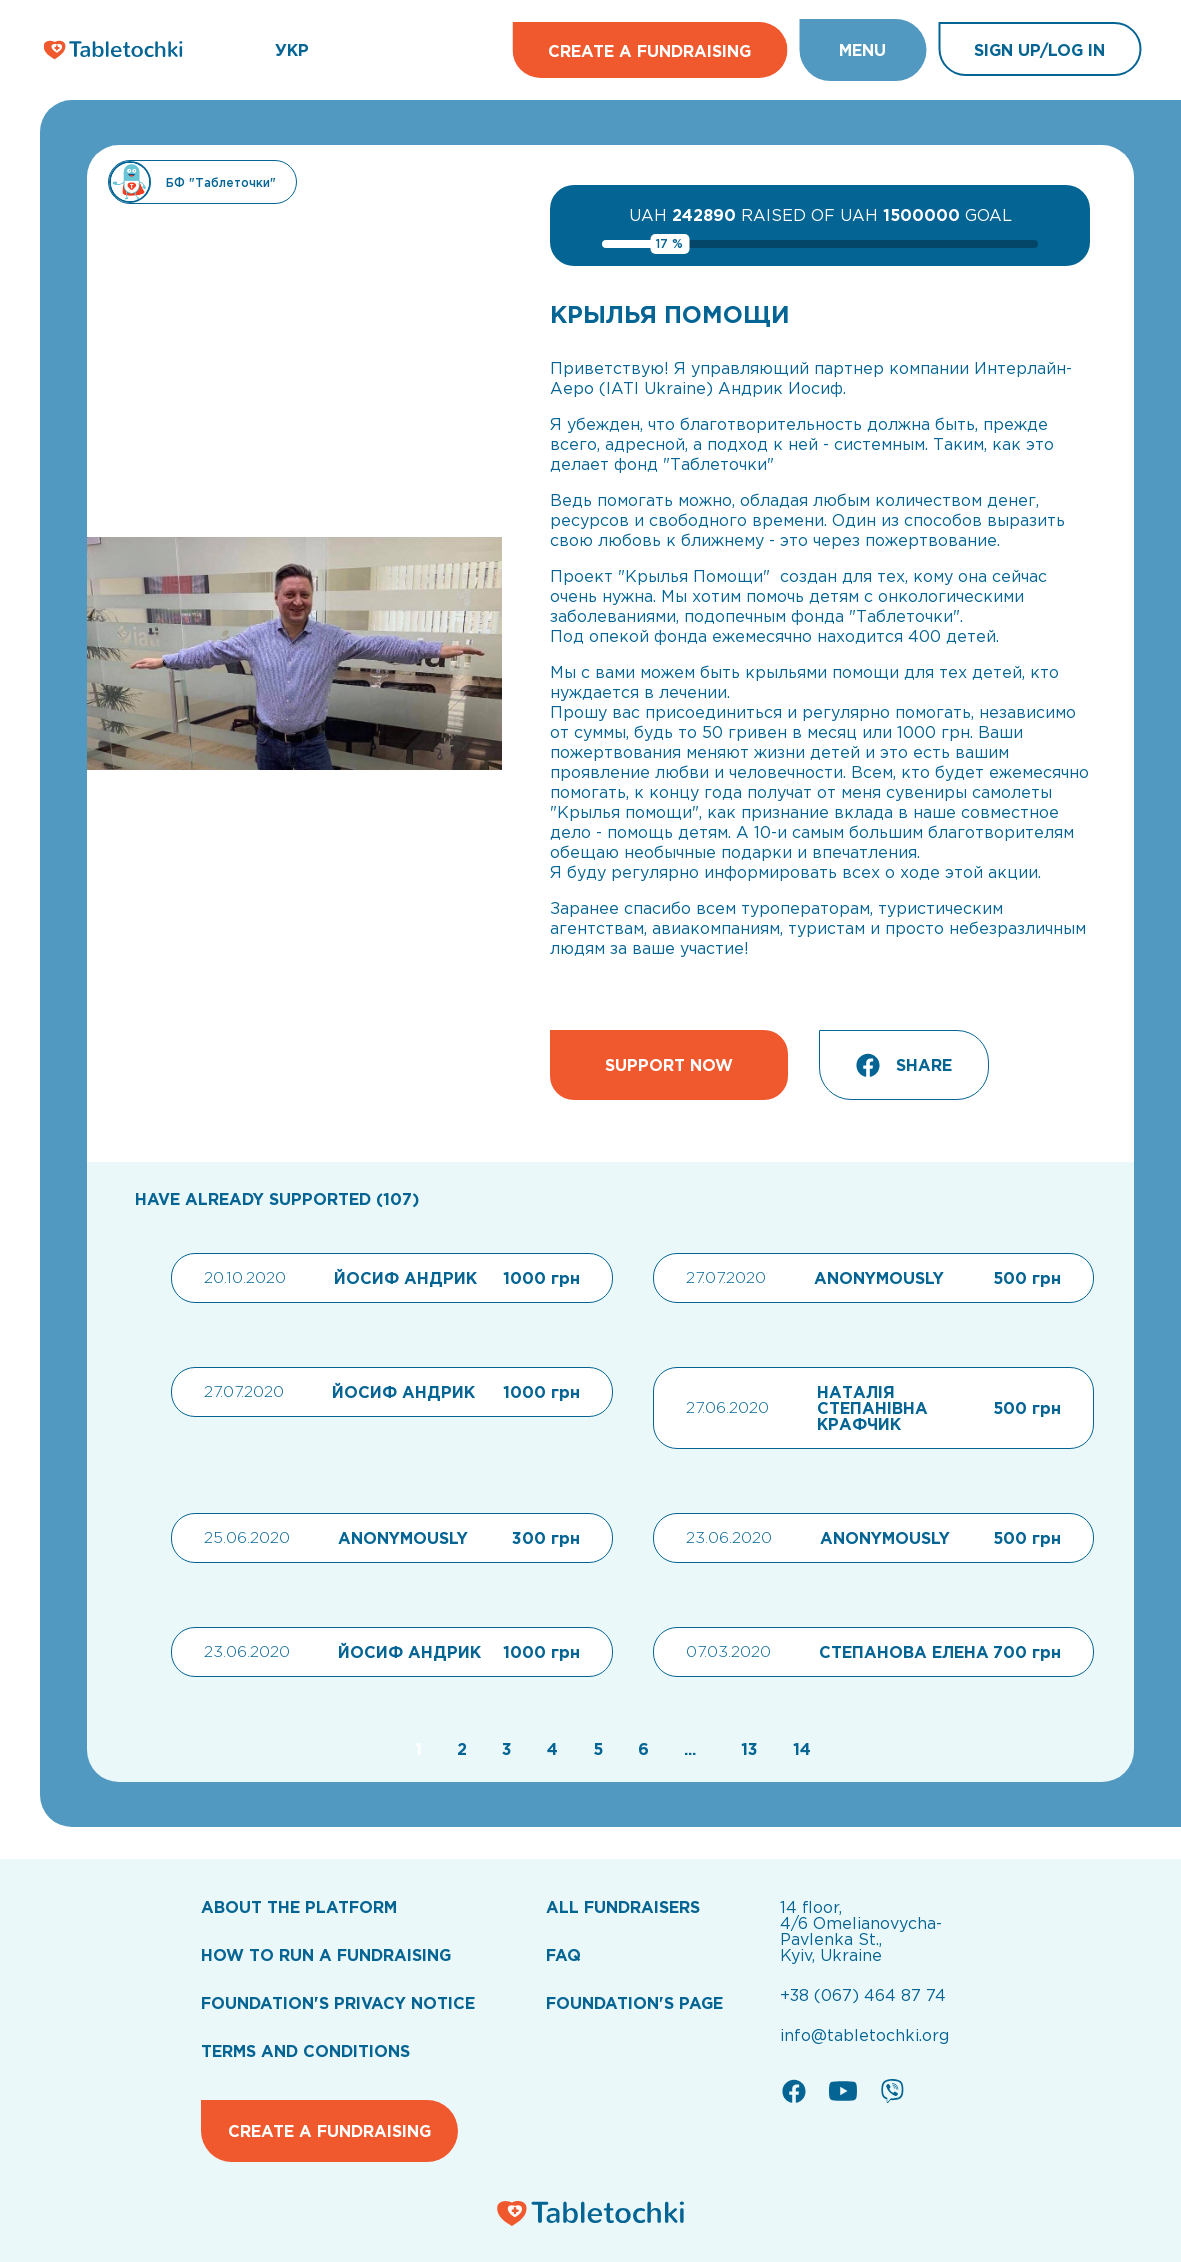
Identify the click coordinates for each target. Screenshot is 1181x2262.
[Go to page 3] (504, 1749)
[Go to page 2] (459, 1749)
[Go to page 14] (797, 1749)
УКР (292, 50)
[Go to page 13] (747, 1749)
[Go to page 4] (550, 1749)
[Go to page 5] (595, 1749)
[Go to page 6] (641, 1749)
